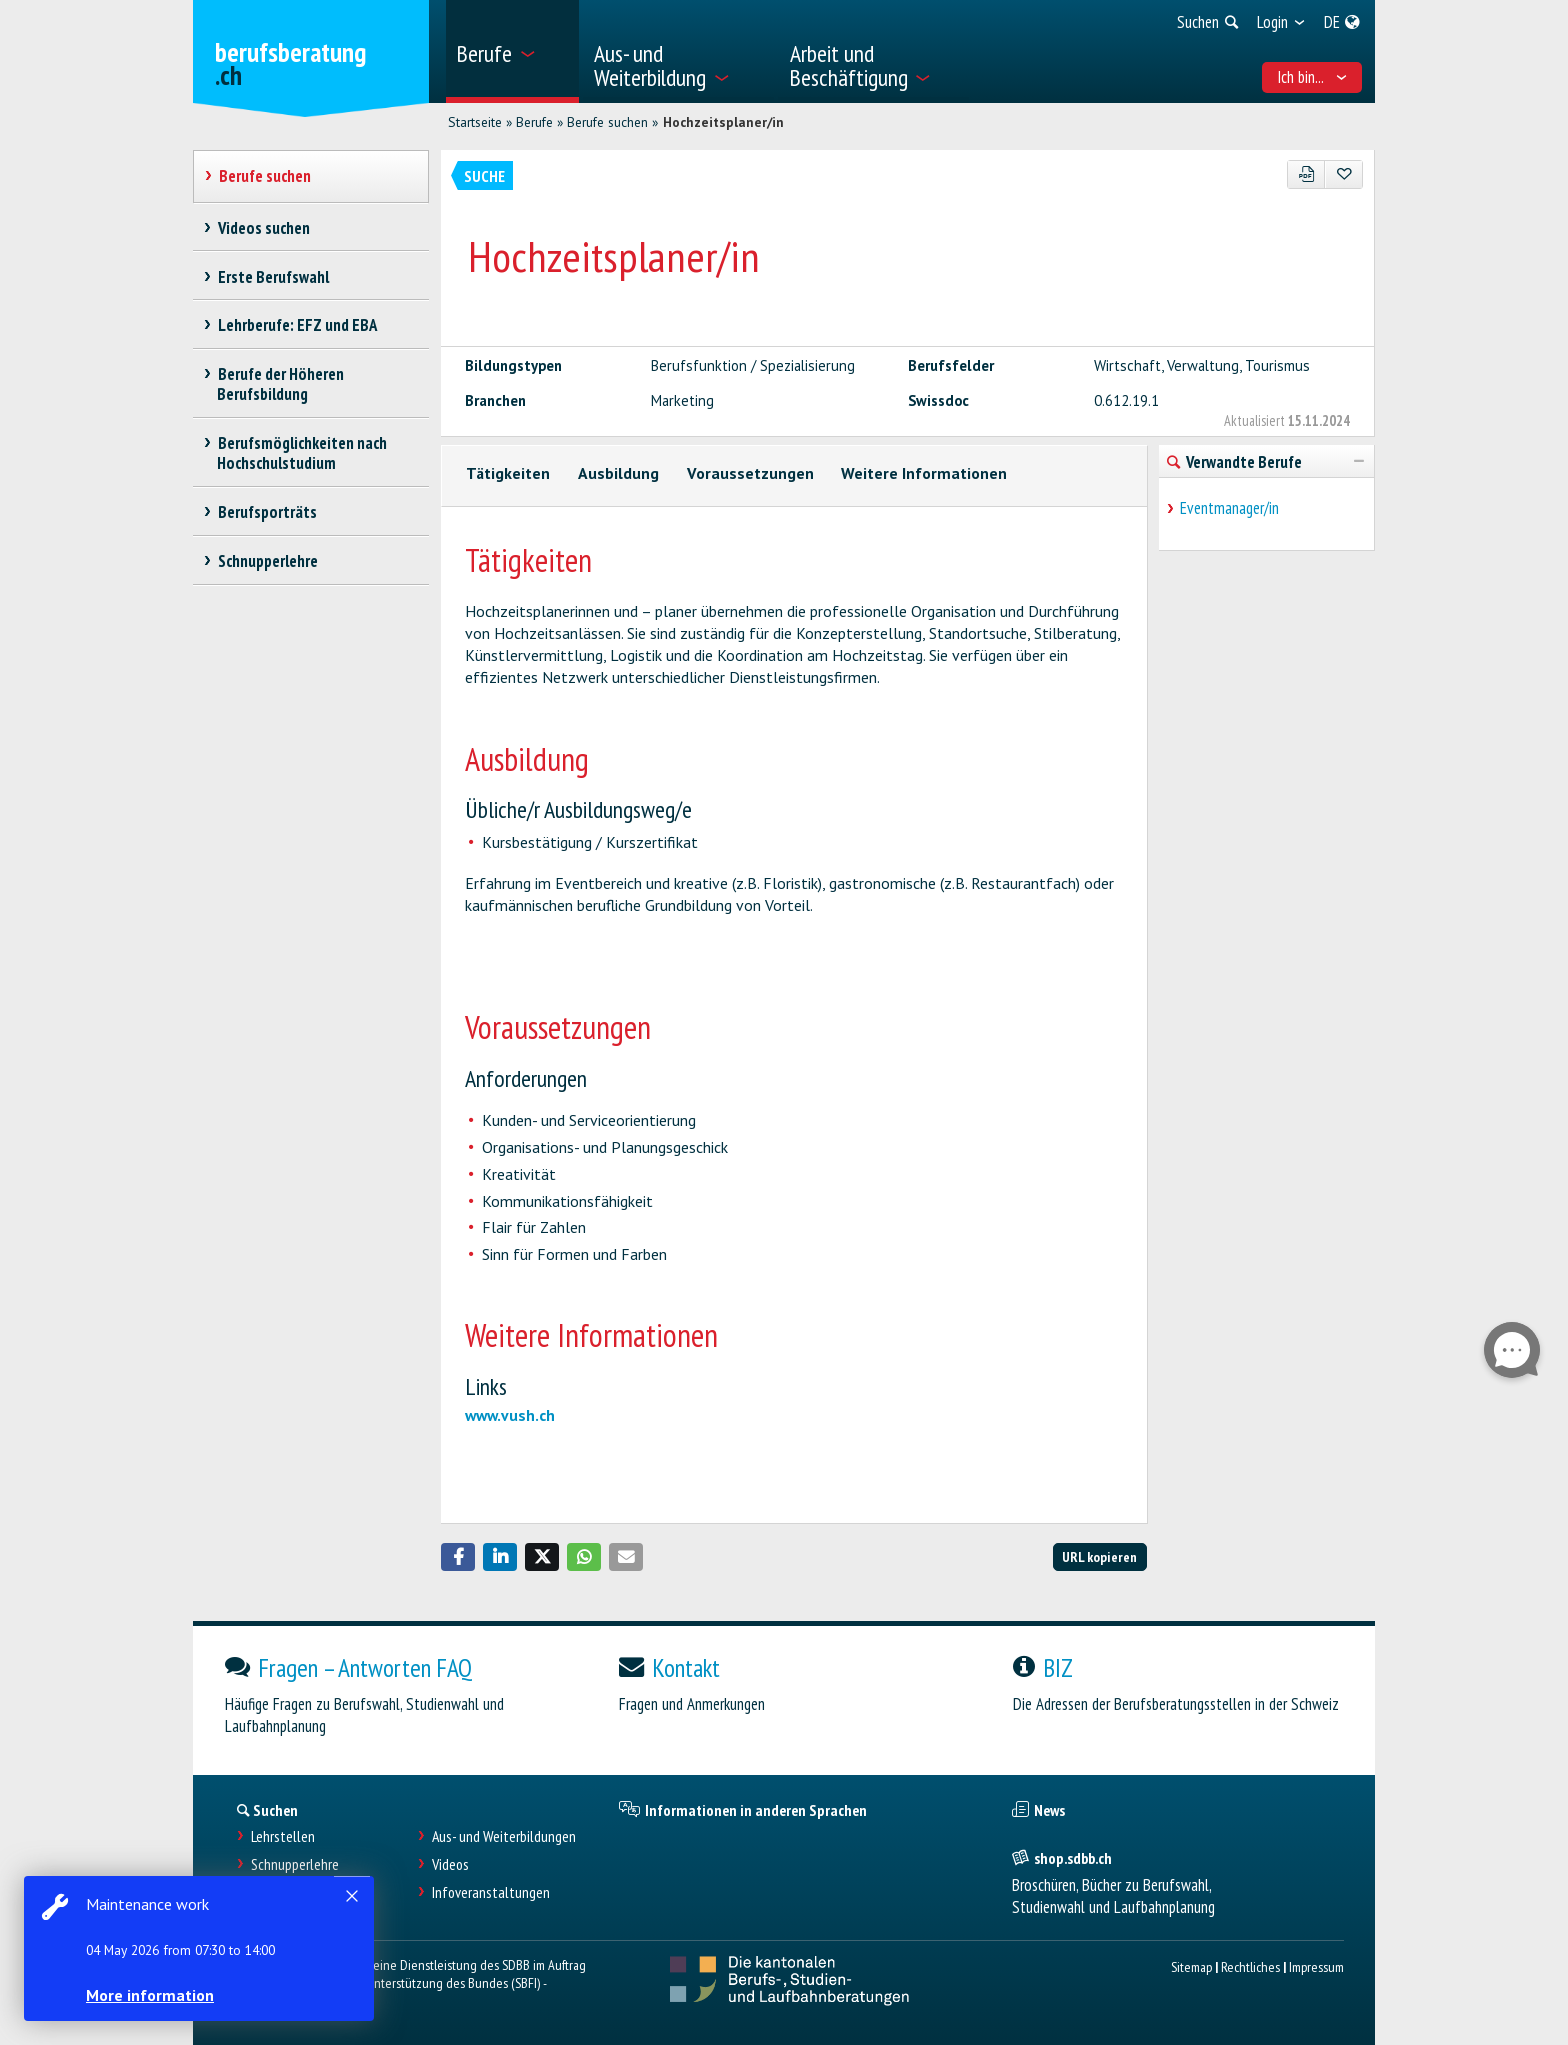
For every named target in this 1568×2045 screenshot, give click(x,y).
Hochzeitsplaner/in (723, 122)
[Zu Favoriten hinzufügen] (1343, 174)
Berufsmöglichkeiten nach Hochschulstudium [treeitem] (302, 453)
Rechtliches (1250, 1966)
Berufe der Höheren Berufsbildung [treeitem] (280, 384)
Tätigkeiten (508, 473)
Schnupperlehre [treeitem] (267, 561)
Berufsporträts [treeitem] (267, 512)
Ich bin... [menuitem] (1312, 77)
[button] (458, 1557)
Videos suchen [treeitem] (263, 228)
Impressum (1316, 1966)
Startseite (475, 122)
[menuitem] (512, 51)
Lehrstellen (283, 1836)
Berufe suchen (607, 122)
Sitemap (1191, 1966)
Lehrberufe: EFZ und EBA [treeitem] (297, 325)
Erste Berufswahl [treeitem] (273, 277)
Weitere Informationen (924, 473)
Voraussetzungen (750, 473)
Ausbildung (618, 473)
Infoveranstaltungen (491, 1892)
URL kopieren (1099, 1556)
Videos (450, 1864)
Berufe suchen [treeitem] (264, 176)
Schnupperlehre (295, 1864)
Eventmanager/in (1229, 508)
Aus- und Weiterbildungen (504, 1836)
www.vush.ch (510, 1415)
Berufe (534, 122)
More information (150, 1995)
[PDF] (1306, 174)
